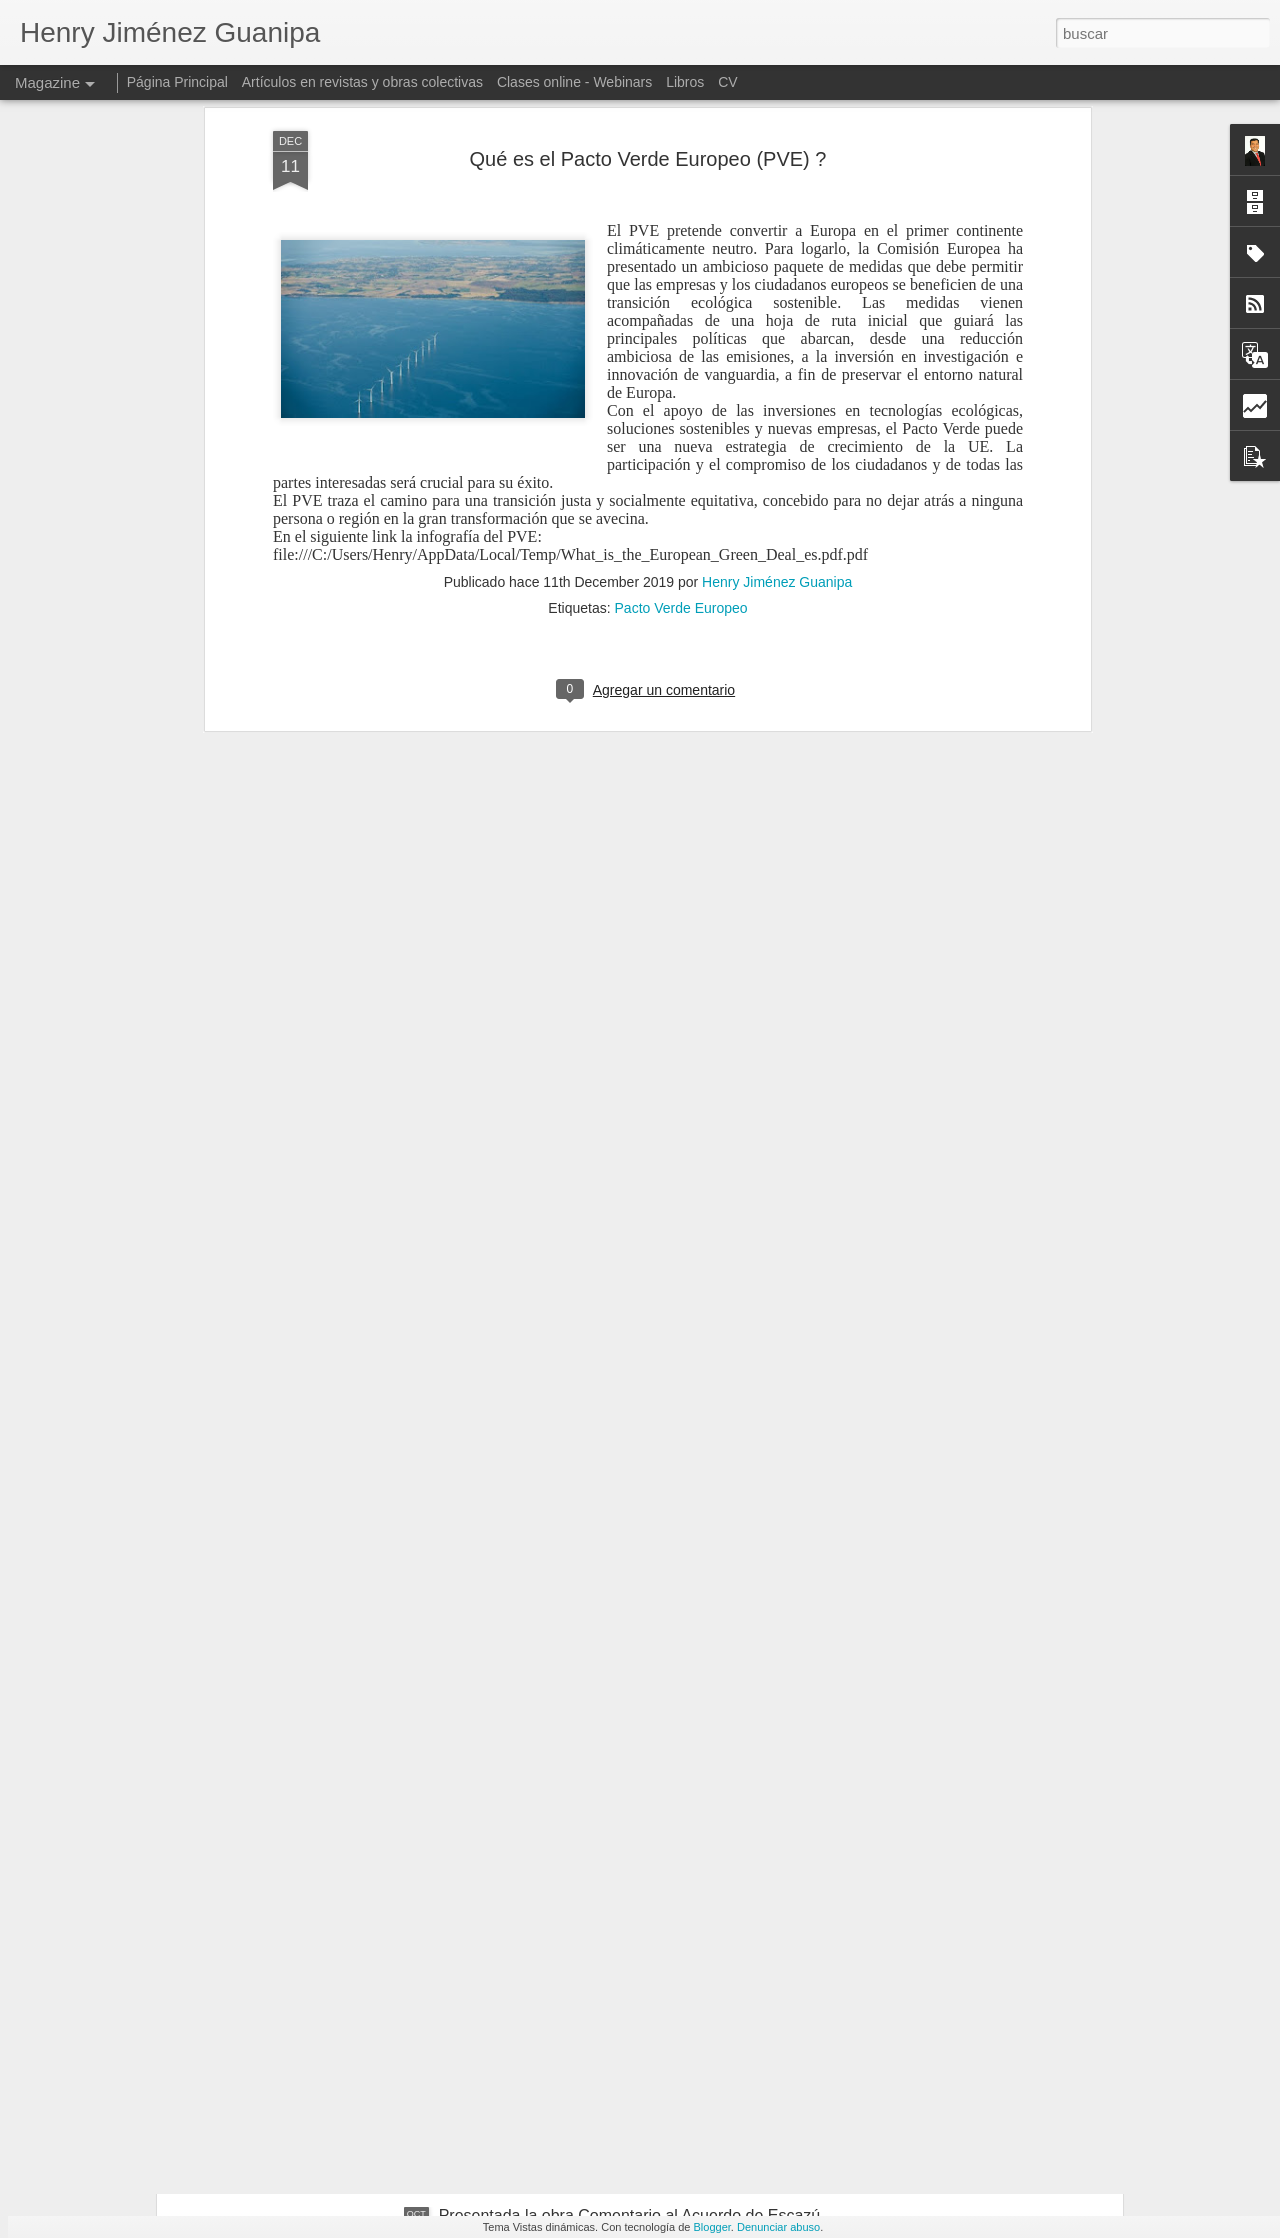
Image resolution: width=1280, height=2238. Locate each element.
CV (727, 82)
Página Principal (177, 82)
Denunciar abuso (778, 2227)
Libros (685, 82)
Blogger (712, 2227)
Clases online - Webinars (574, 82)
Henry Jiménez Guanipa (777, 367)
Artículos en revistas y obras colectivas (362, 82)
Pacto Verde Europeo (681, 393)
